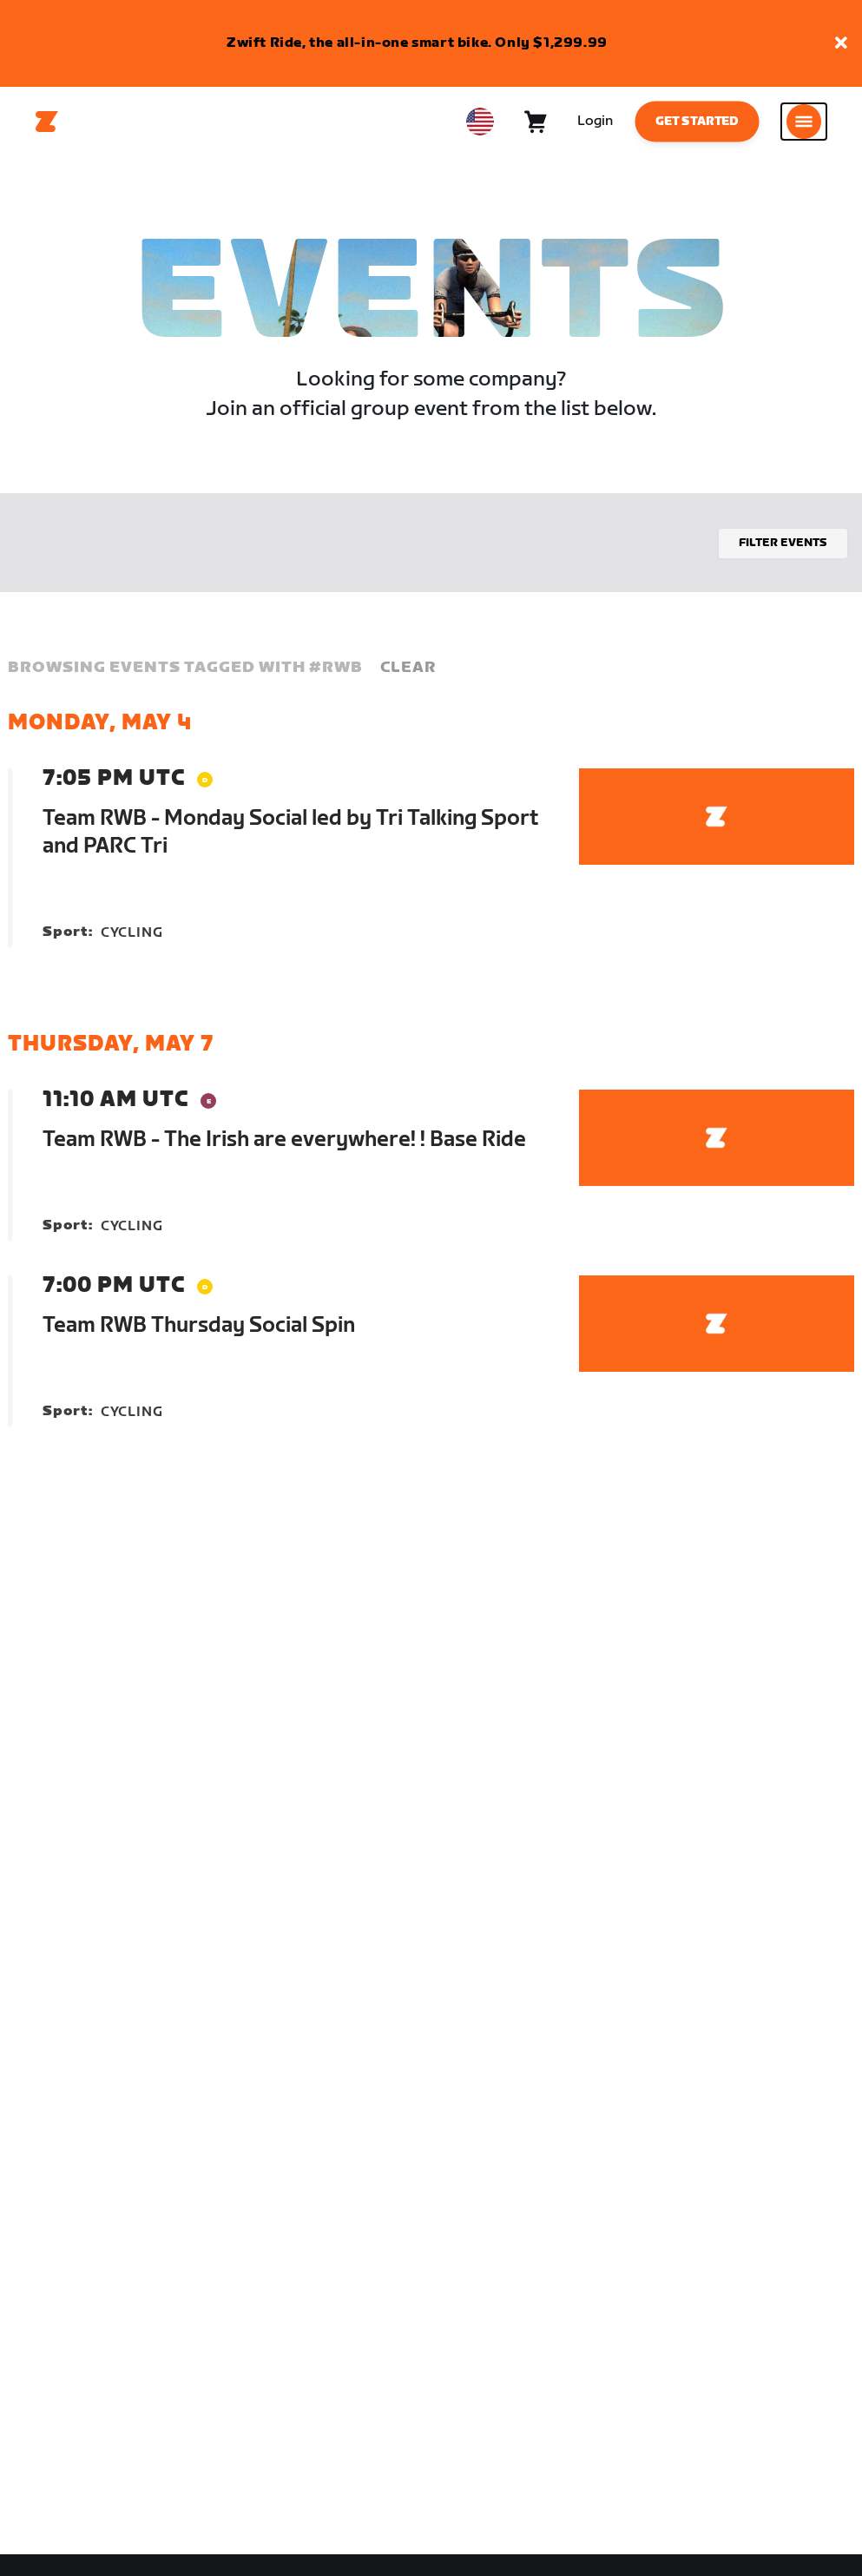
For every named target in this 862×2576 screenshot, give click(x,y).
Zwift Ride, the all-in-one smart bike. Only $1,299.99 (417, 43)
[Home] (47, 121)
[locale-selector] (480, 121)
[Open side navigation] (803, 121)
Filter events (783, 543)
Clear (408, 667)
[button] (841, 44)
